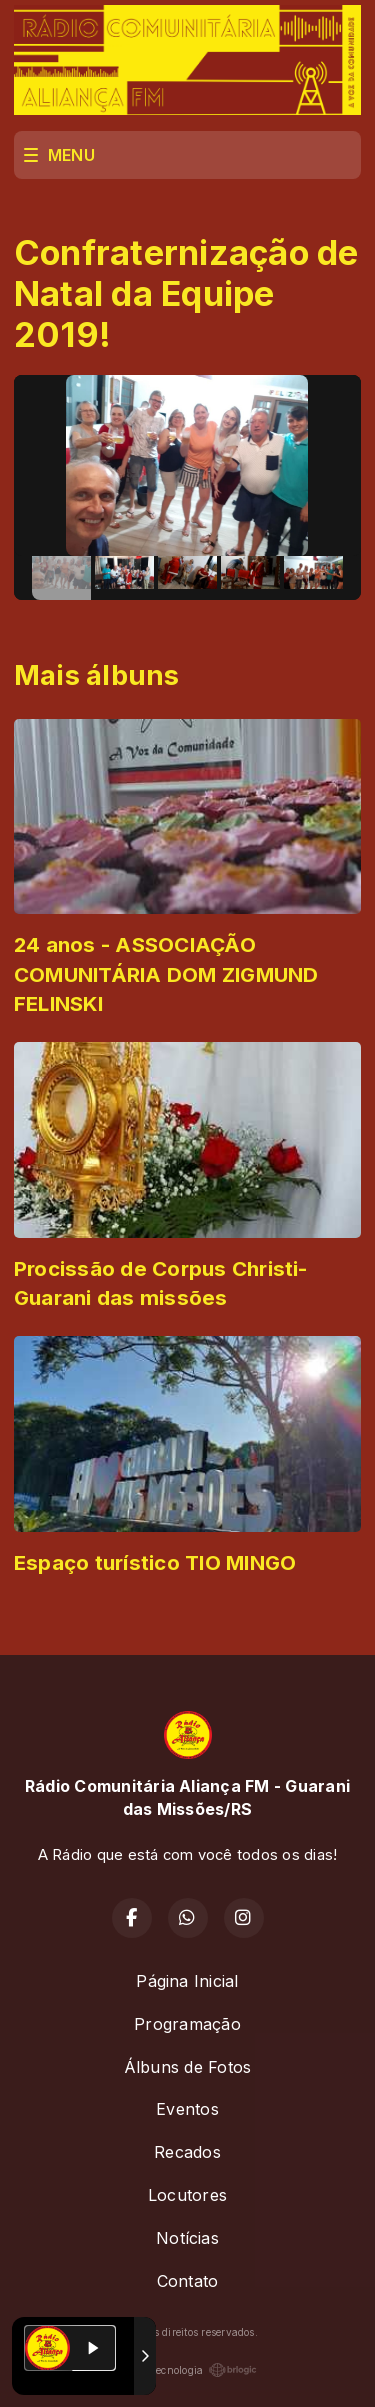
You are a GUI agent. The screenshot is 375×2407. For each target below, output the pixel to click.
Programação (187, 2024)
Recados (187, 2152)
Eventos (187, 2109)
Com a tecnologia (188, 2370)
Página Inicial (187, 1981)
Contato (188, 2281)
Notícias (187, 2238)
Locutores (187, 2195)
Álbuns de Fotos (188, 2067)
